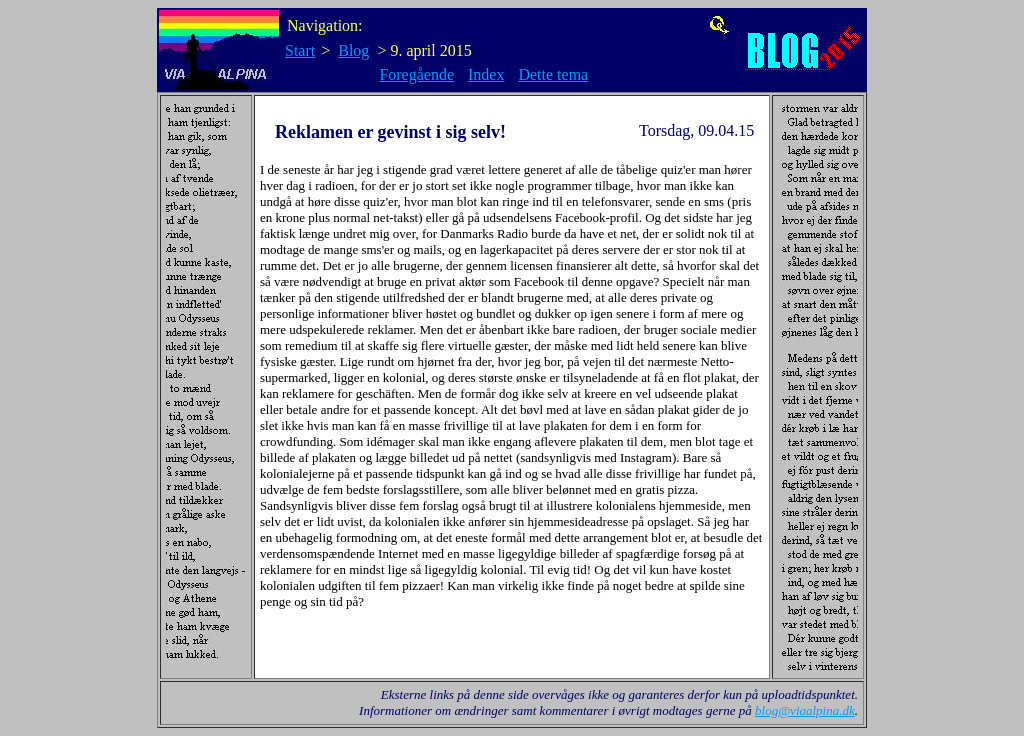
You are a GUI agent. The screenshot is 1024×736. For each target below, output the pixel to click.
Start (300, 50)
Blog (353, 50)
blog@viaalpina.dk (805, 710)
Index (486, 74)
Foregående (416, 74)
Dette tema (553, 74)
